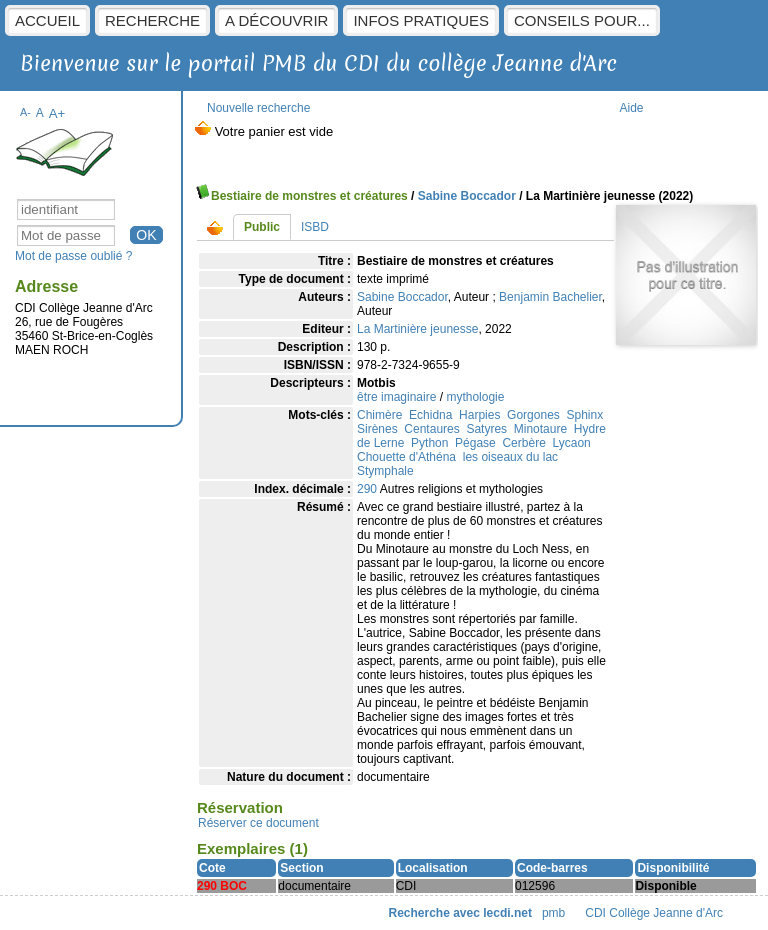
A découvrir (276, 20)
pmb (553, 913)
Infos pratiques (421, 20)
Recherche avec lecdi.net (460, 913)
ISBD (315, 227)
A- (25, 112)
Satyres (486, 429)
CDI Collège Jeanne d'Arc (655, 913)
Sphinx (584, 415)
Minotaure (540, 429)
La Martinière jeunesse (417, 329)
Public (262, 227)
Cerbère (523, 443)
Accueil (47, 20)
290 (367, 489)
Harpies (479, 415)
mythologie (475, 397)
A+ (57, 113)
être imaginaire (396, 397)
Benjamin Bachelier (550, 297)
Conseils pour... (582, 20)
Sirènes (377, 429)
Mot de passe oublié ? (73, 256)
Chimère (379, 415)
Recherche (152, 20)
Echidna (430, 415)
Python (429, 443)
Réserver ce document (258, 823)
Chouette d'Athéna (406, 457)
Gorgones (533, 415)
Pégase (475, 443)
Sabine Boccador (467, 196)
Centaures (431, 429)
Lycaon (571, 443)
